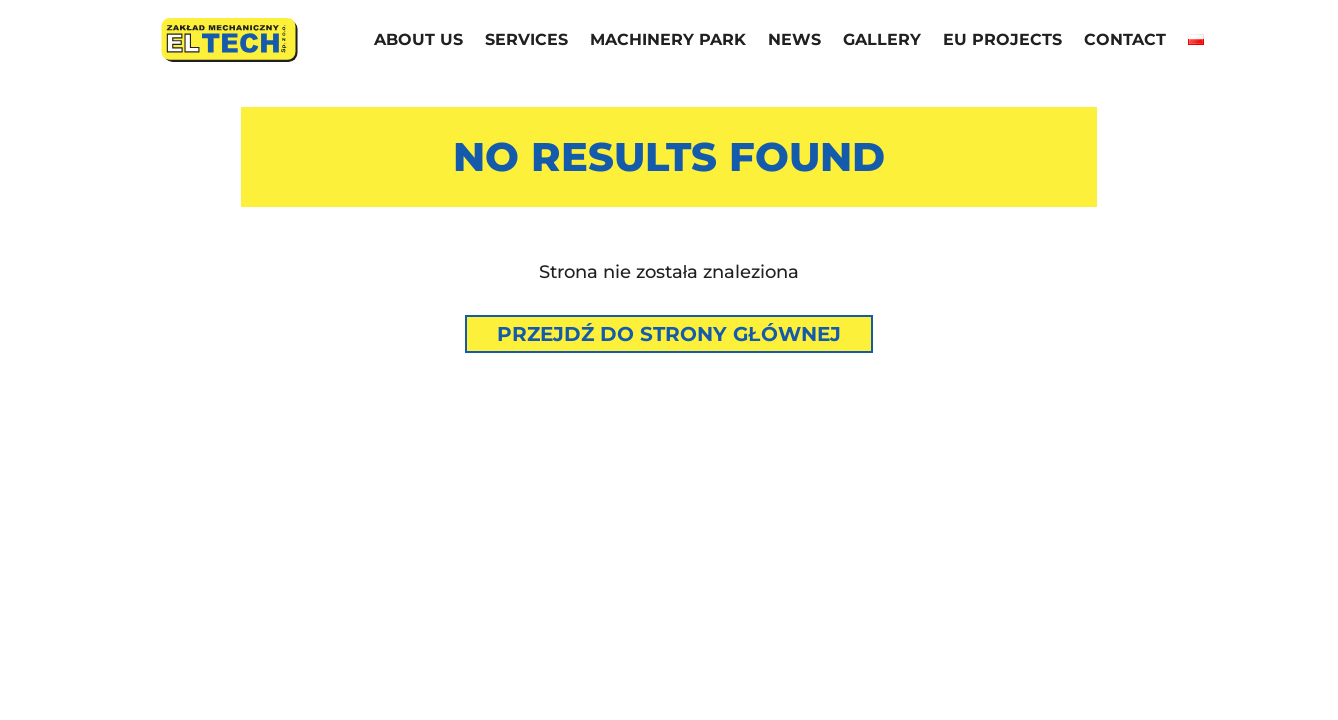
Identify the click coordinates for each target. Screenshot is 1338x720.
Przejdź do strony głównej (668, 334)
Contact (1125, 41)
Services (526, 41)
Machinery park (668, 41)
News (794, 41)
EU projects (1002, 41)
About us (418, 41)
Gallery (882, 41)
